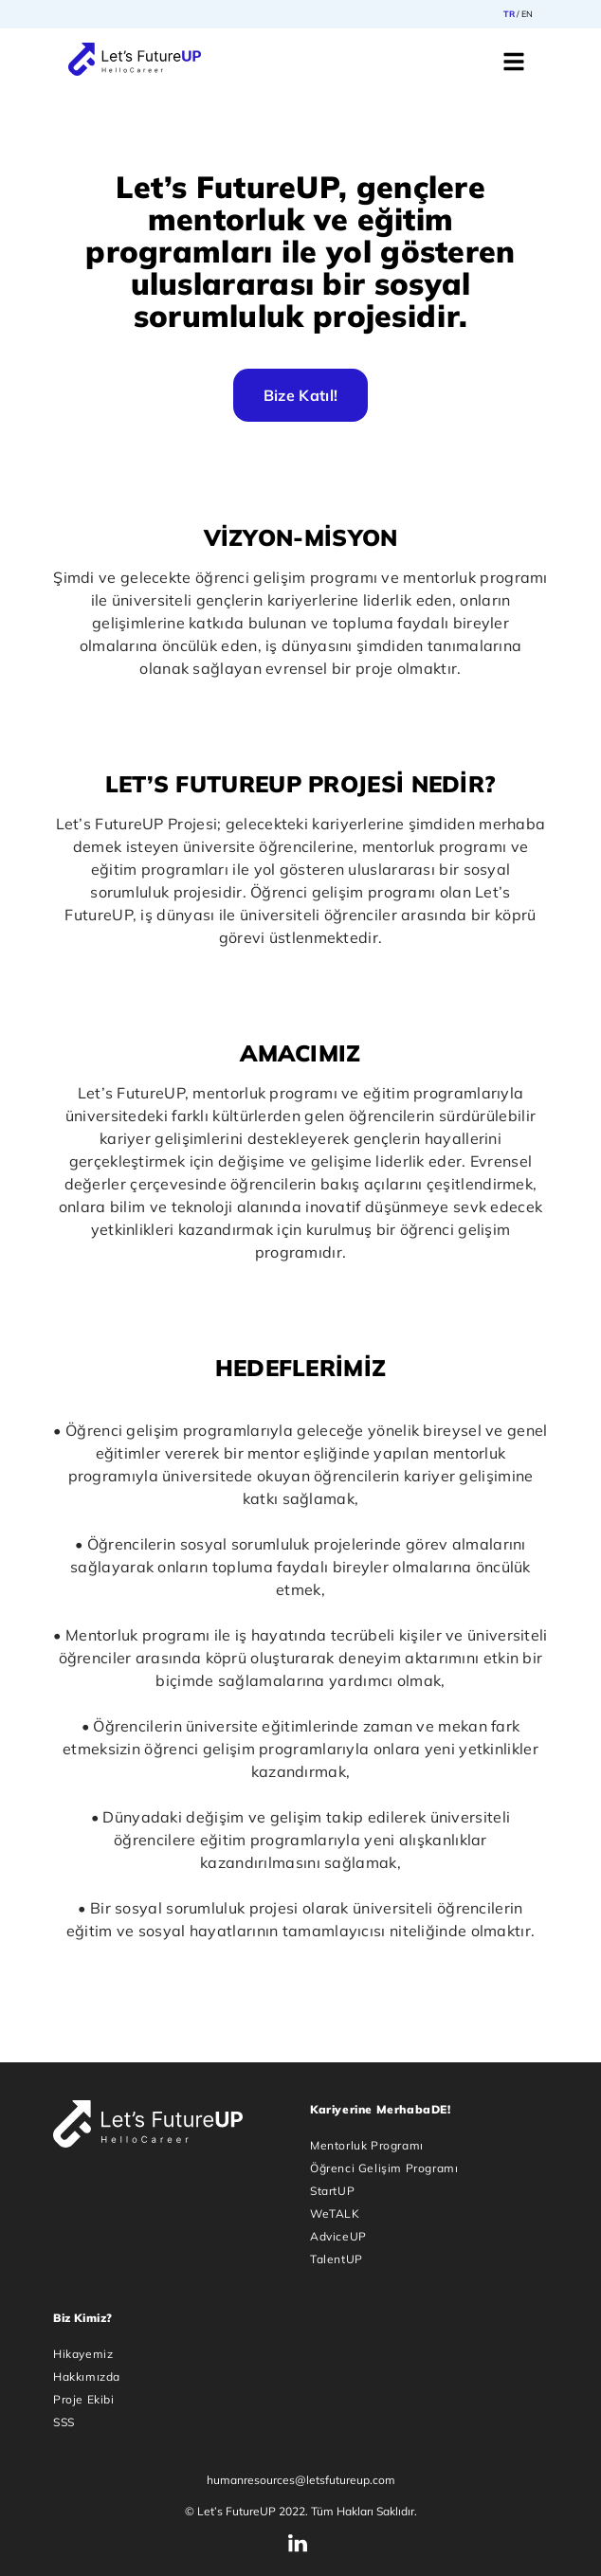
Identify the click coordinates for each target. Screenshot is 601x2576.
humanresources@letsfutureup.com (301, 2480)
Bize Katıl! (300, 395)
